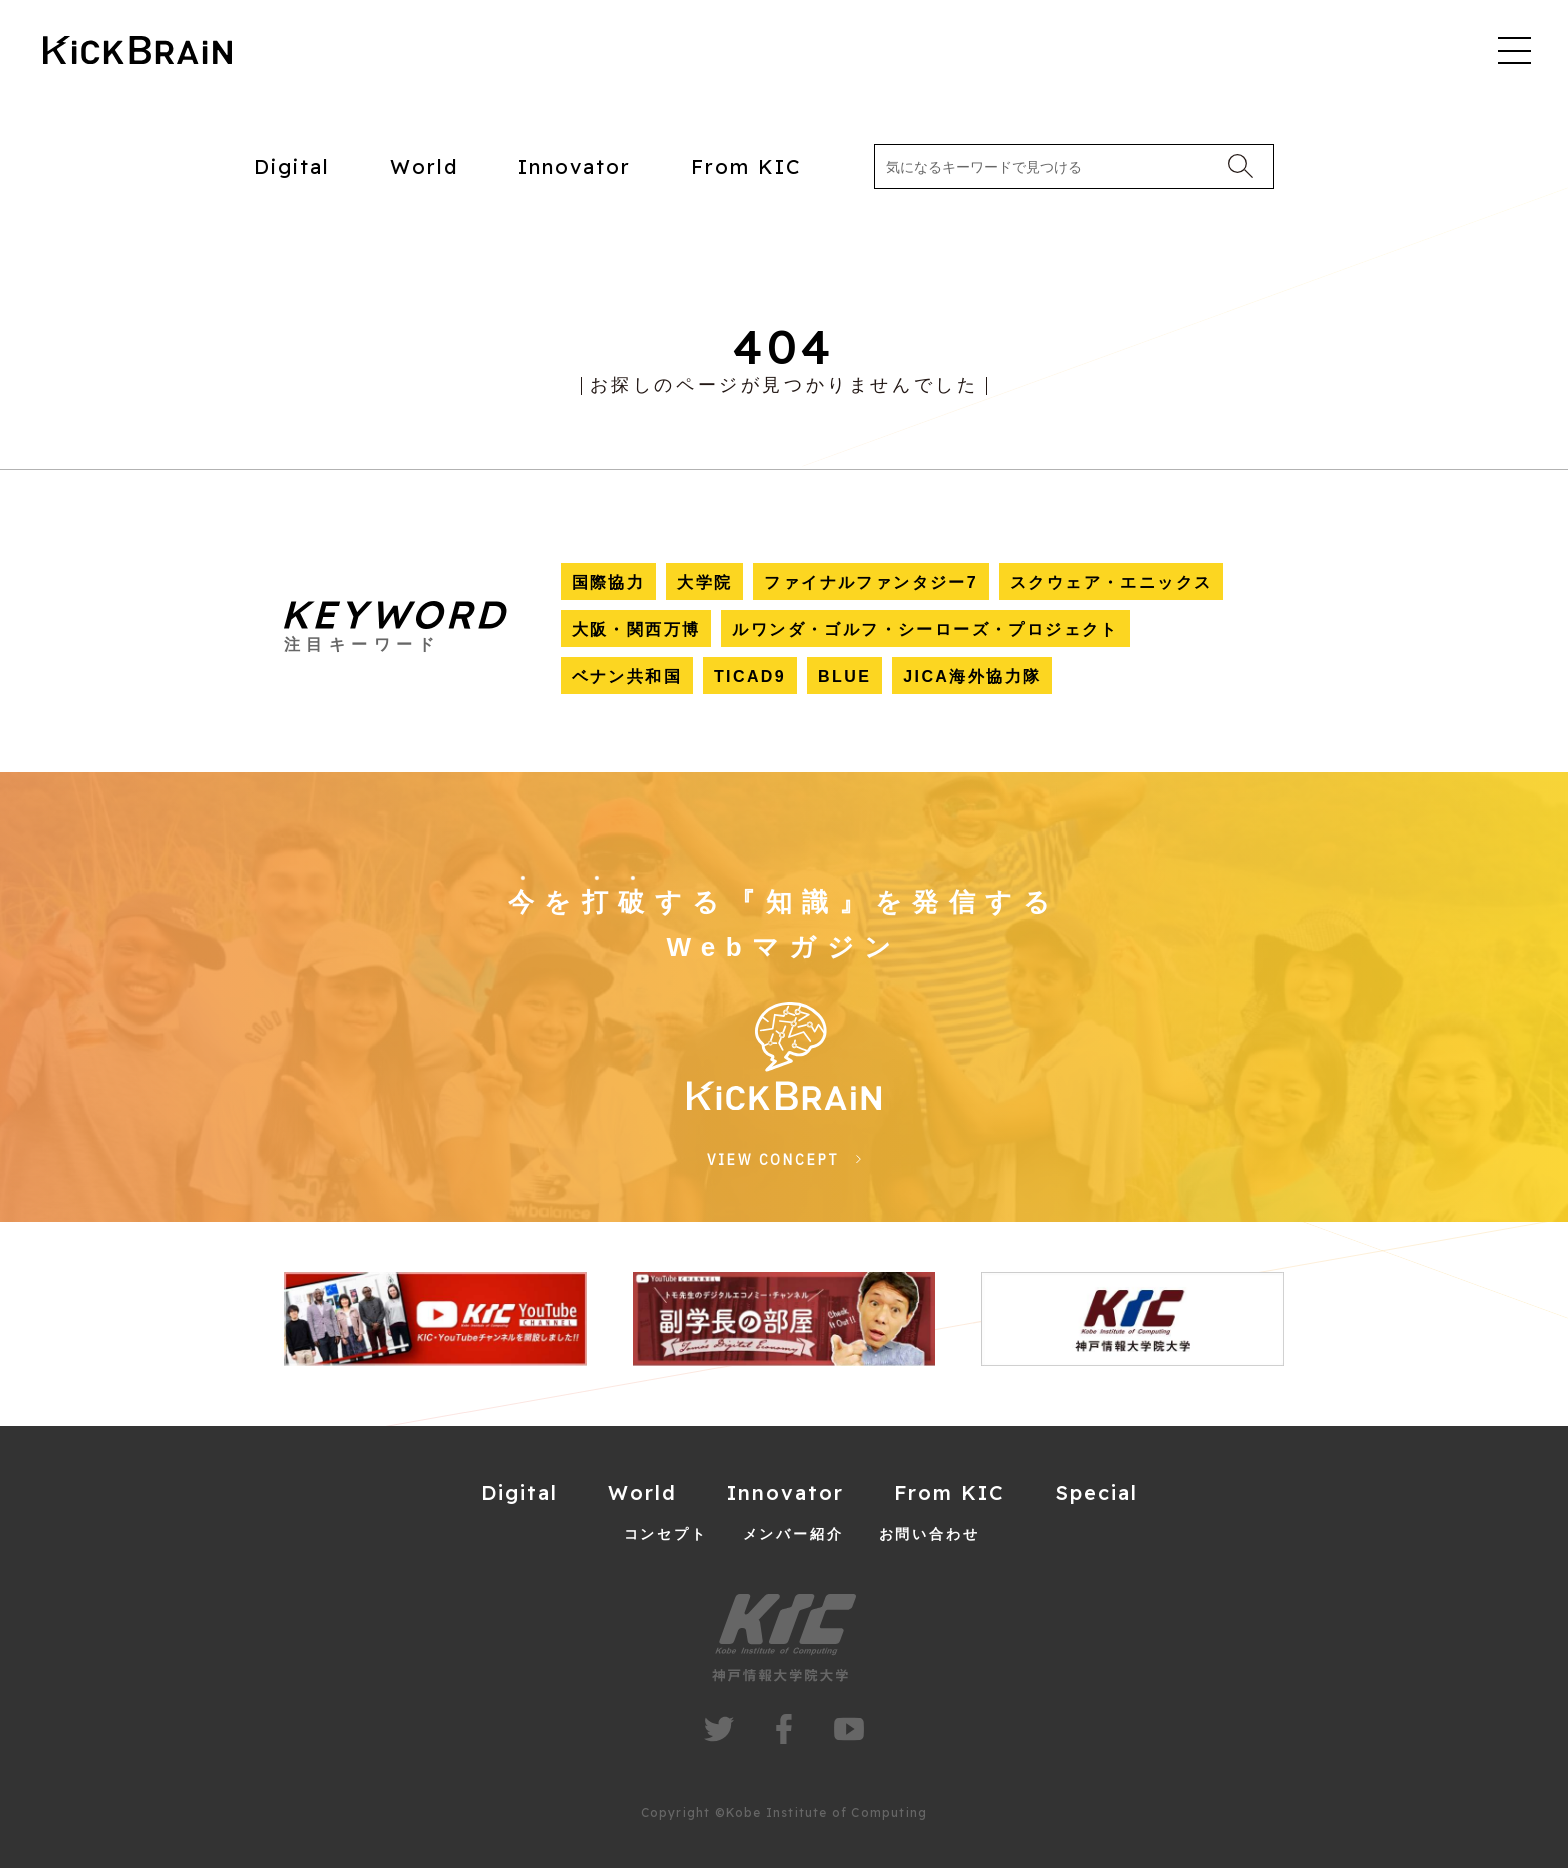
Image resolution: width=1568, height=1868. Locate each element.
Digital (292, 166)
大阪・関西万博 (636, 629)
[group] (435, 1319)
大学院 (704, 582)
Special (1096, 1492)
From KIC (746, 166)
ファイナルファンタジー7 (871, 582)
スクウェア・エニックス (1111, 582)
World (424, 166)
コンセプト (666, 1534)
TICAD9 (750, 676)
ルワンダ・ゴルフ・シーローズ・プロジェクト (925, 629)
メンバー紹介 (793, 1534)
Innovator (574, 166)
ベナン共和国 (627, 676)
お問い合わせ (929, 1534)
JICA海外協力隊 (972, 676)
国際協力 (609, 582)
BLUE (844, 676)
